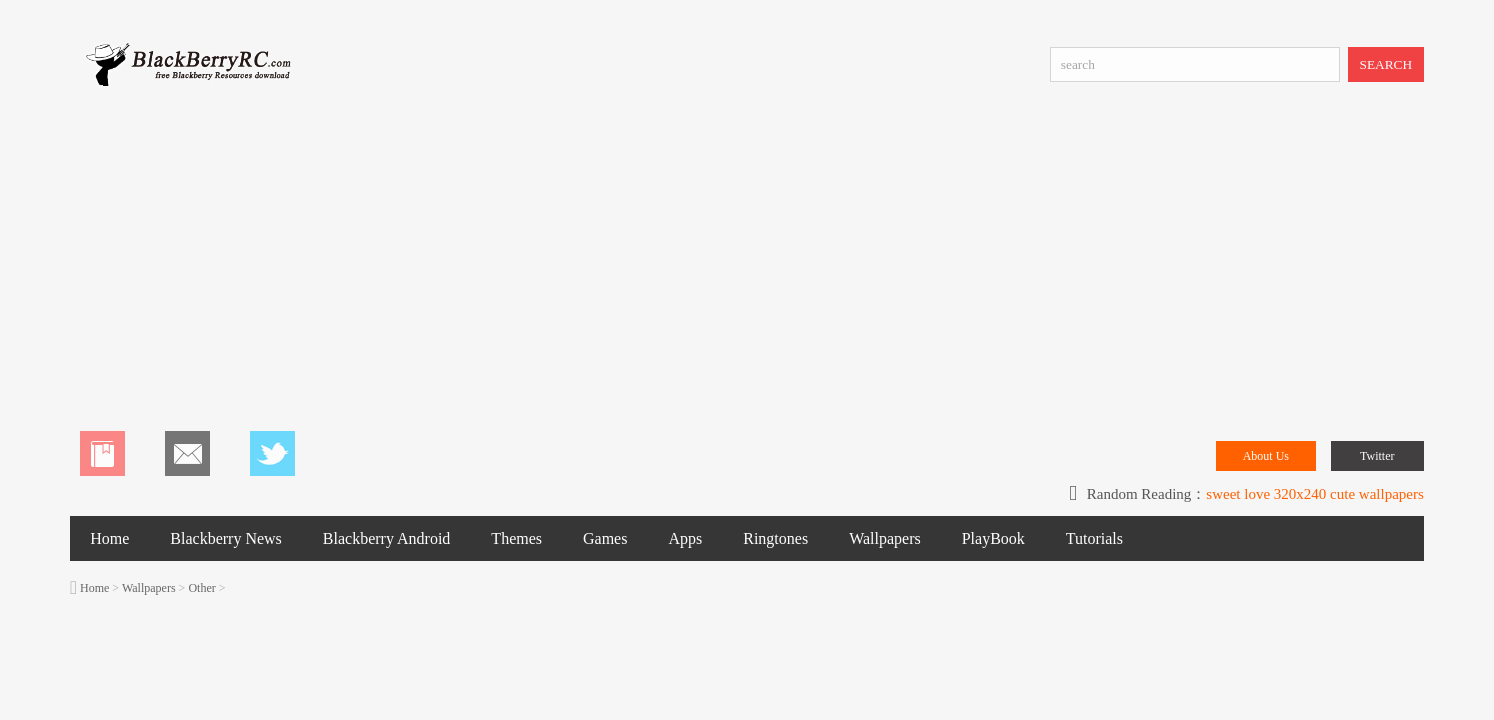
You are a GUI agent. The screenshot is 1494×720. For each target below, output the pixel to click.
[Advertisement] (747, 261)
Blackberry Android (387, 538)
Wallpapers (885, 538)
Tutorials (1094, 538)
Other (201, 588)
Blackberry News (226, 538)
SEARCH (1386, 64)
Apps (685, 538)
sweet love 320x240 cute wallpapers (1314, 494)
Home (109, 538)
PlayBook (993, 538)
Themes (516, 538)
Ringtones (775, 538)
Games (605, 538)
